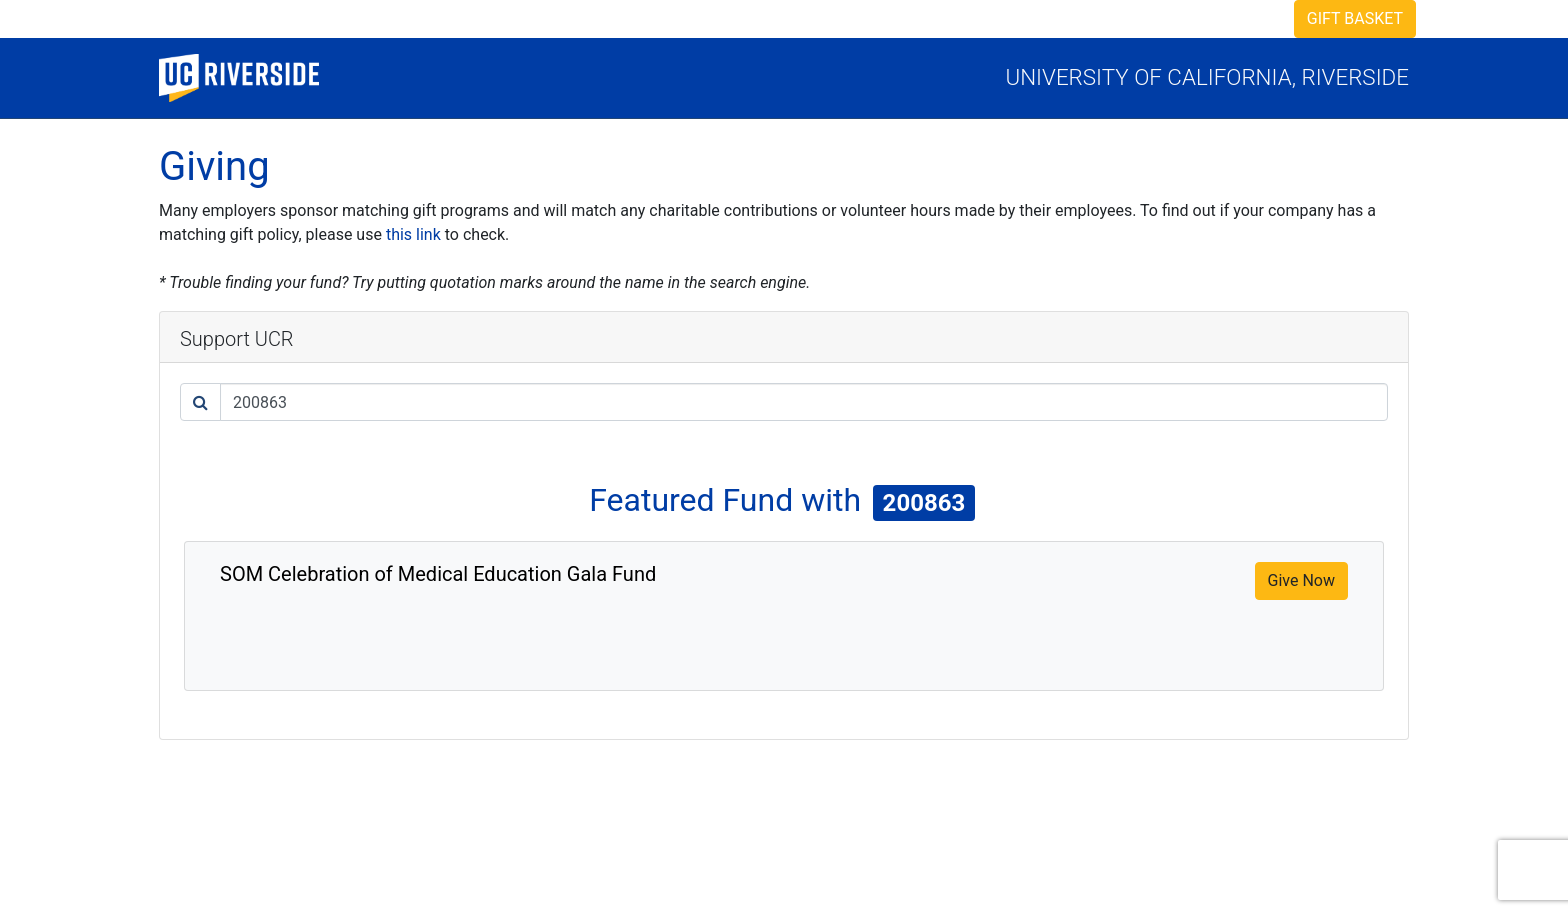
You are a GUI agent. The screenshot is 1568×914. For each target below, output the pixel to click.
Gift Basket (1355, 18)
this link (413, 234)
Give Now (1301, 580)
